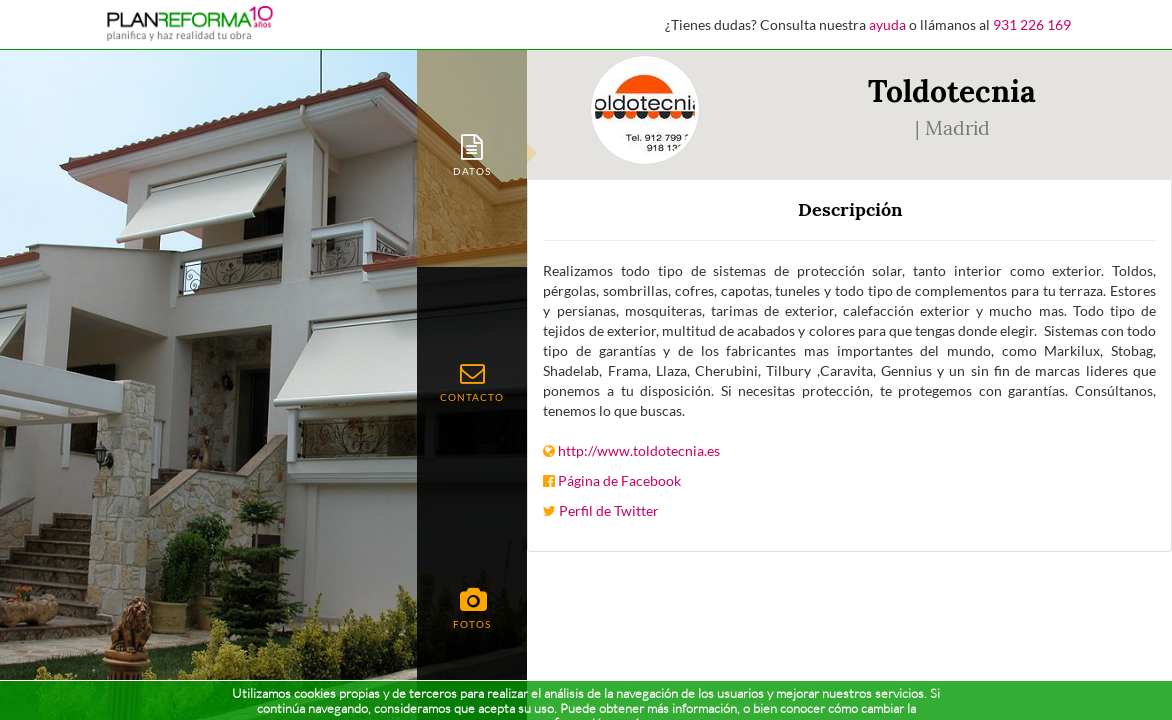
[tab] (472, 153)
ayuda (887, 24)
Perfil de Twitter (609, 510)
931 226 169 (1032, 24)
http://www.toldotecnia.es (639, 450)
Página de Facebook (619, 480)
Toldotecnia (952, 91)
